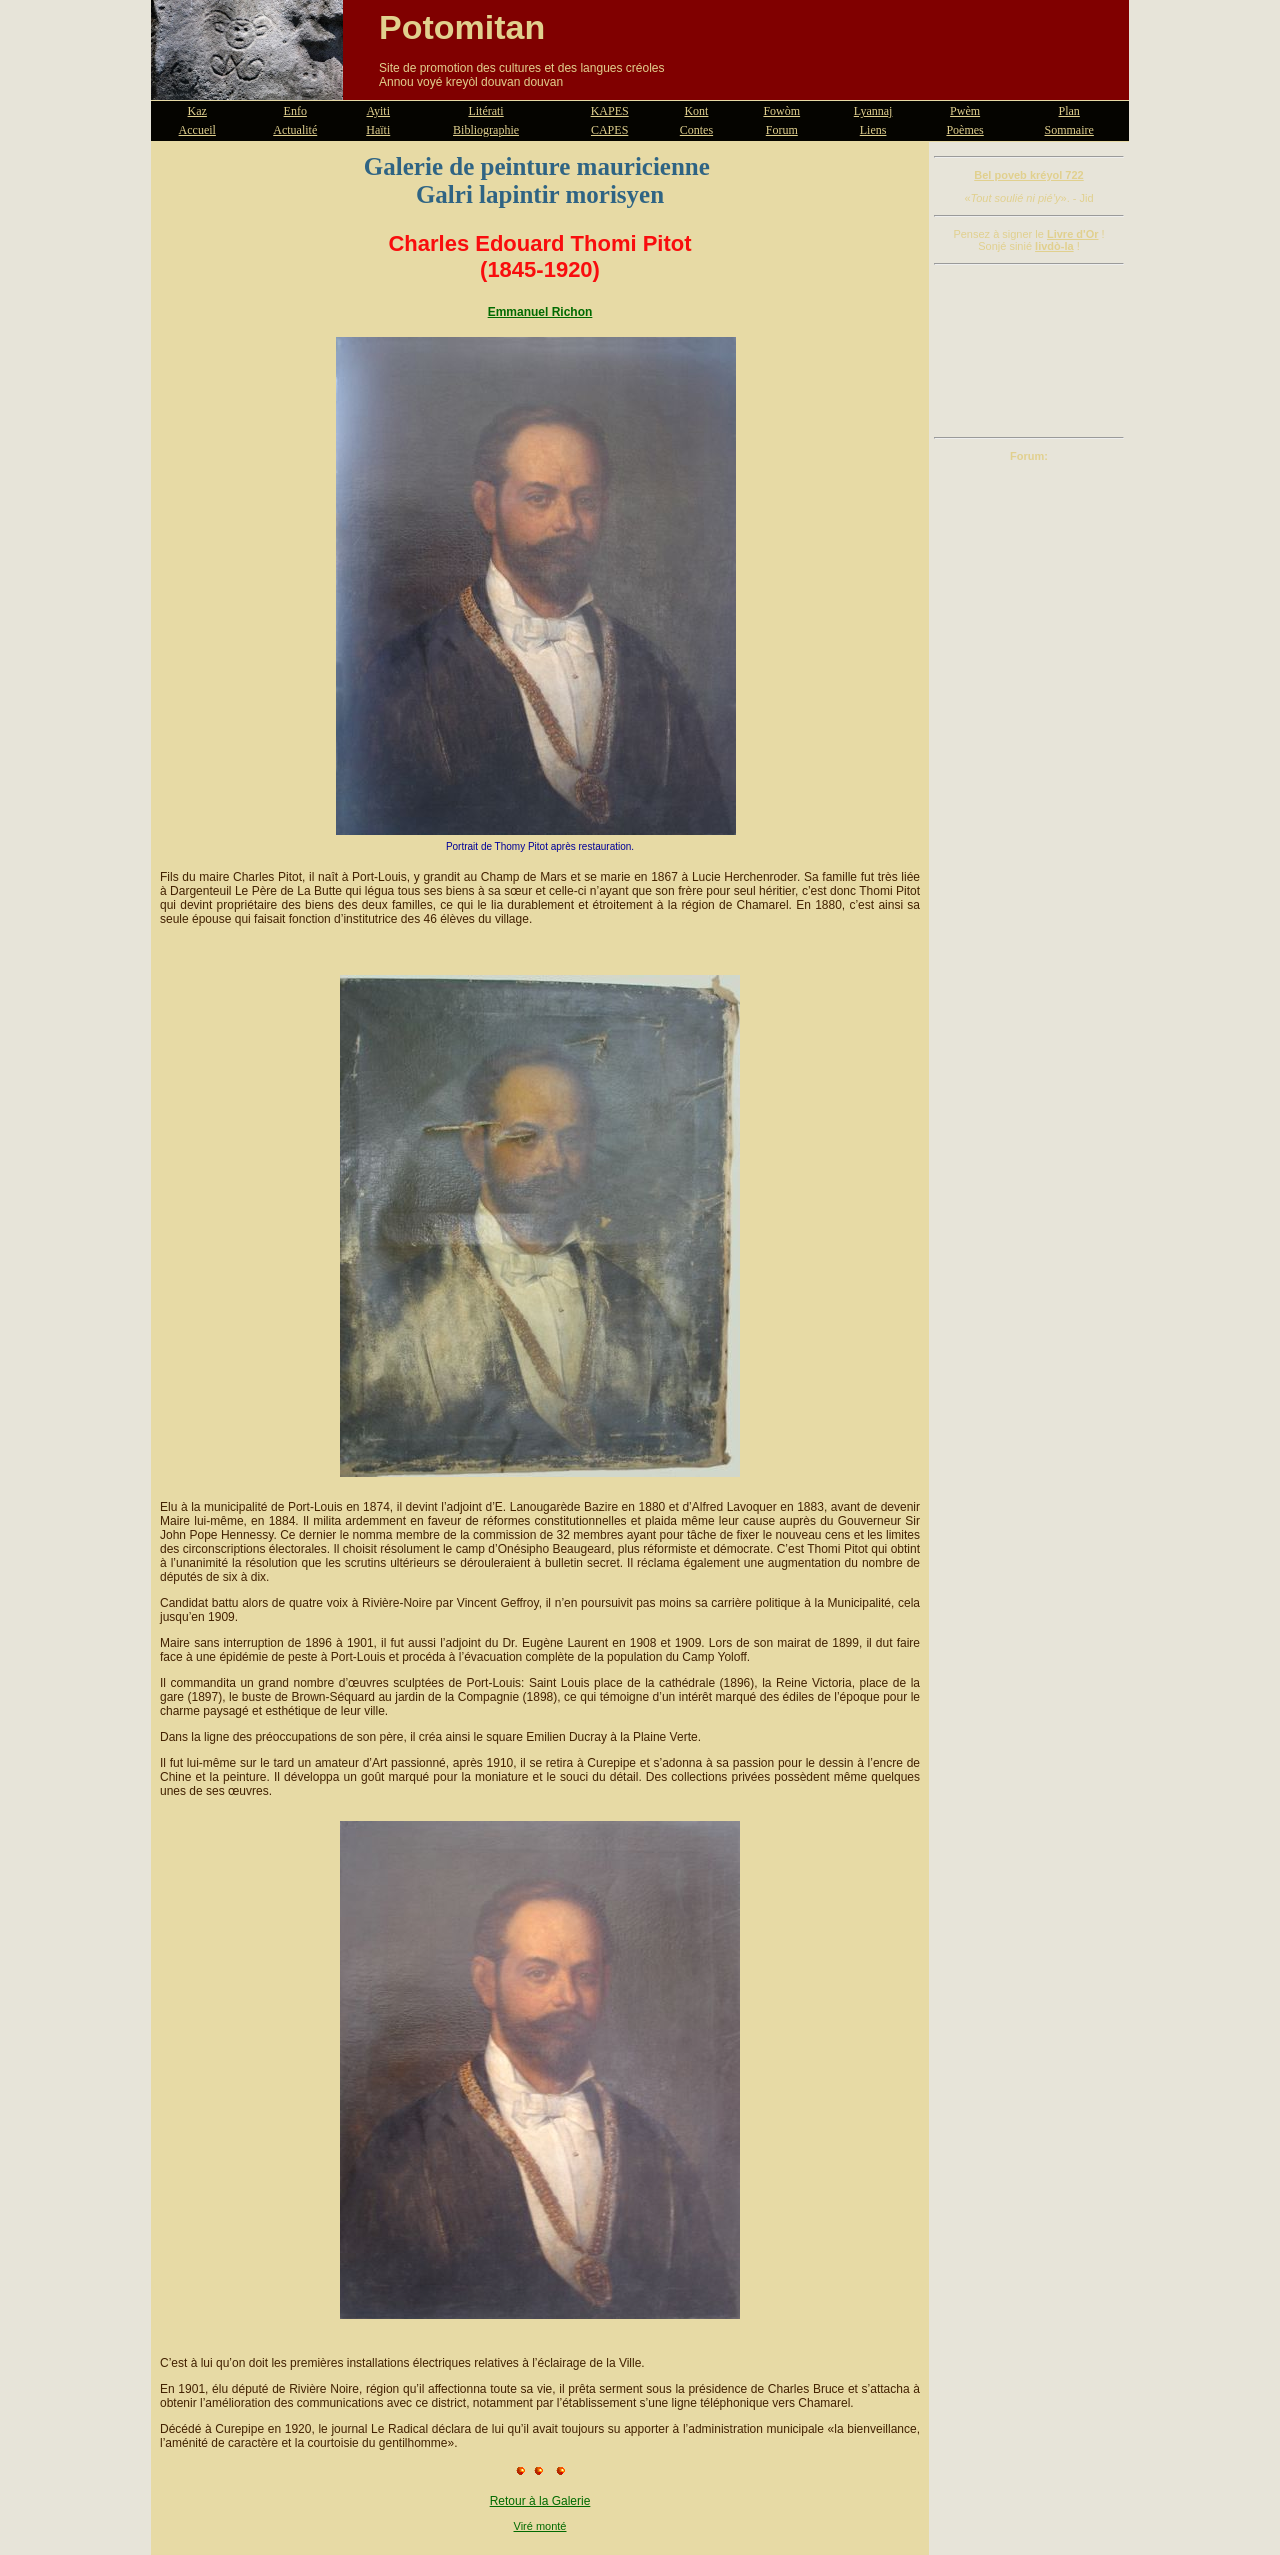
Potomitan (462, 27)
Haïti (378, 130)
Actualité (295, 130)
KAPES (610, 111)
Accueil (197, 130)
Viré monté (540, 2526)
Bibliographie (486, 130)
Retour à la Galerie (540, 2501)
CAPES (609, 130)
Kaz (197, 111)
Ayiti (378, 111)
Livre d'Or (1073, 234)
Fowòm (781, 111)
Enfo (295, 111)
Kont (696, 111)
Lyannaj (873, 111)
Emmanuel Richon (540, 312)
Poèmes (964, 130)
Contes (696, 130)
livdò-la (1054, 246)
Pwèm (965, 111)
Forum (782, 130)
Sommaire (1069, 130)
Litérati (485, 111)
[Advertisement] (1029, 351)
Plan (1069, 111)
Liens (873, 130)
